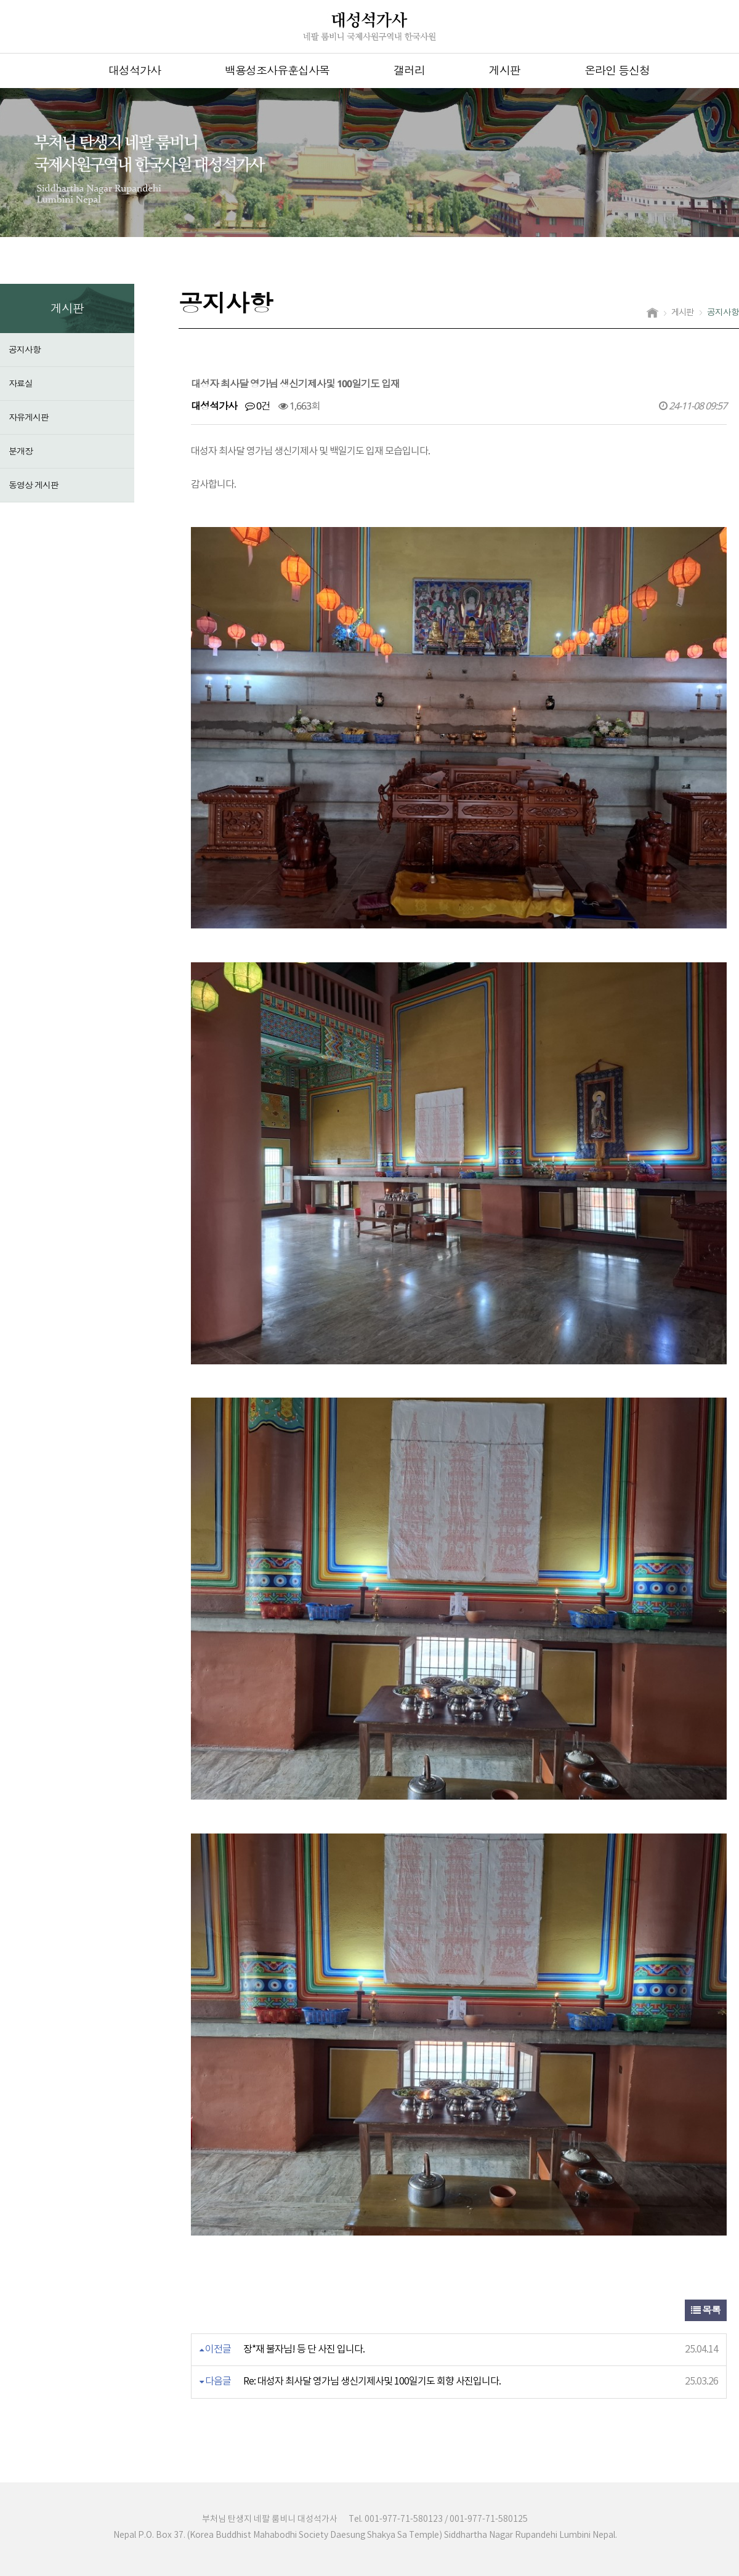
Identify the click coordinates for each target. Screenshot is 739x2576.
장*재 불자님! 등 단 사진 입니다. (304, 2349)
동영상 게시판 (34, 485)
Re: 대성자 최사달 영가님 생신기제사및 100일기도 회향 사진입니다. (372, 2381)
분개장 (21, 451)
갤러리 (409, 70)
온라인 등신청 (617, 70)
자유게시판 (29, 417)
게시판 (504, 70)
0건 (257, 406)
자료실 (21, 383)
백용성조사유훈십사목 (277, 70)
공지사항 (25, 349)
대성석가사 (134, 70)
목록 (706, 2310)
